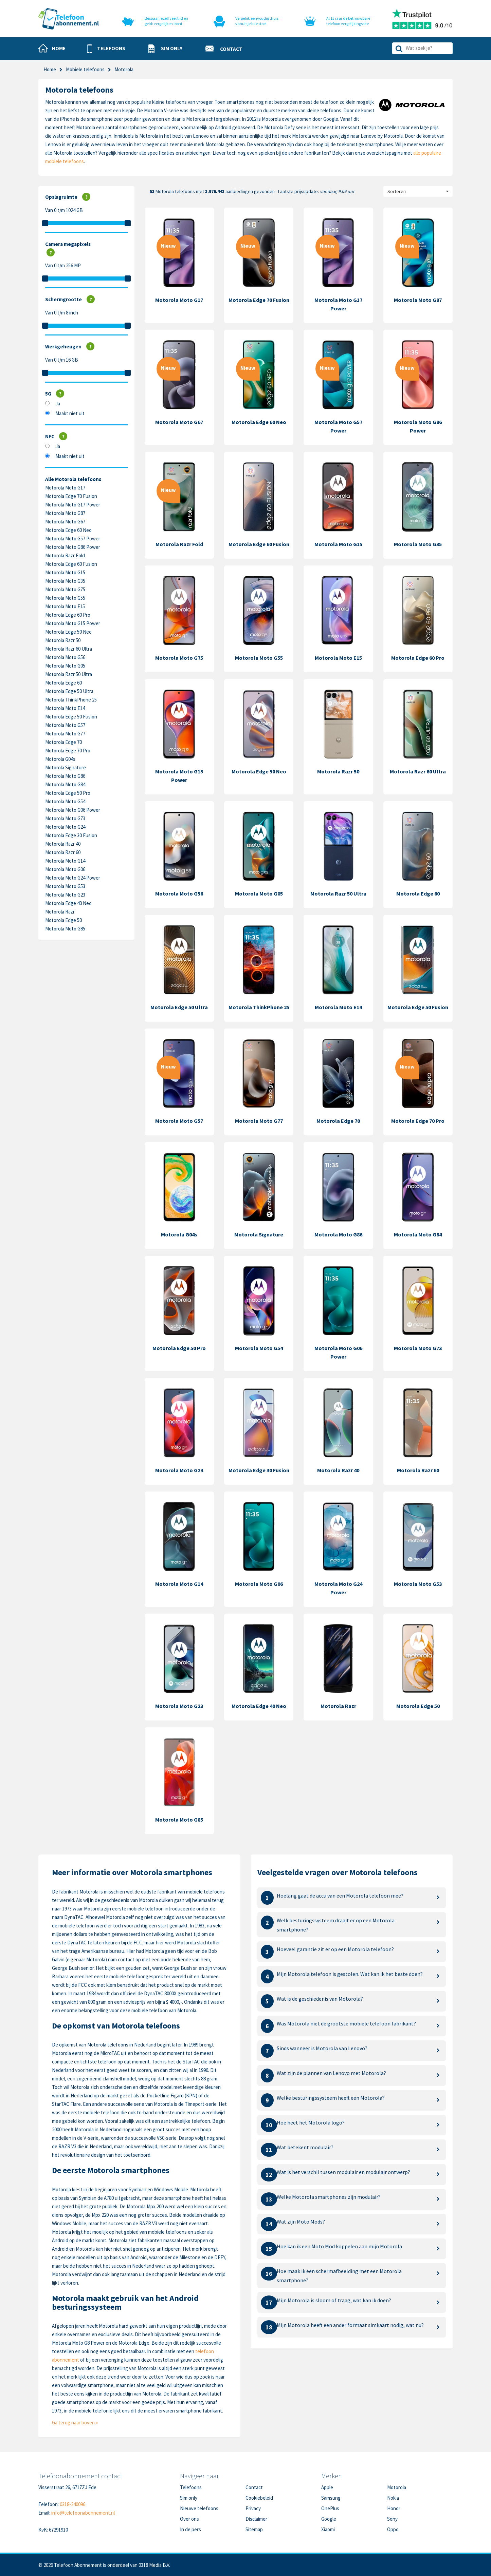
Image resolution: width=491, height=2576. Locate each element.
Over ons (189, 2519)
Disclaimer (256, 2519)
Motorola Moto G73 (65, 818)
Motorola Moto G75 (65, 589)
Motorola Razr (60, 911)
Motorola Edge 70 (63, 742)
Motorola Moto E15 (65, 606)
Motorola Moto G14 (65, 861)
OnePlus (330, 2508)
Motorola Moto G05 (65, 665)
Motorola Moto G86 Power (72, 547)
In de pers (190, 2529)
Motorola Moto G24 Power (72, 877)
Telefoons (191, 2487)
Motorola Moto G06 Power (72, 810)
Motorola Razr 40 (62, 844)
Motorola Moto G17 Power (72, 504)
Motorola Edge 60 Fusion (71, 564)
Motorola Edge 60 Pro (67, 615)
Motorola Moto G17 (65, 487)
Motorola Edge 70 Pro (67, 750)
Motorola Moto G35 (65, 581)
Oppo (393, 2529)
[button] (106, 48)
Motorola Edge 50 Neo (68, 632)
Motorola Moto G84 (65, 784)
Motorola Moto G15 (65, 572)
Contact (254, 2487)
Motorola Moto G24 (65, 827)
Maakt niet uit (70, 413)
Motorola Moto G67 (65, 521)
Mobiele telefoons (85, 69)
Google (328, 2519)
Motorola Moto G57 (65, 725)
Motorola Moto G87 (65, 513)
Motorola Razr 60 (62, 852)
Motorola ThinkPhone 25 (71, 699)
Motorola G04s (60, 759)
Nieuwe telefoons (199, 2508)
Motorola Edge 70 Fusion (71, 496)
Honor (393, 2508)
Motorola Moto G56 (65, 657)
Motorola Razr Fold (65, 555)
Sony (392, 2519)
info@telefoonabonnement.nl (83, 2513)
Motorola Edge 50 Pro (67, 793)
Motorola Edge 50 (63, 920)
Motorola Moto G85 (65, 928)
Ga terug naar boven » (75, 2422)
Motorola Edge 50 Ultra (69, 691)
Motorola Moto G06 (65, 869)
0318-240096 (72, 2504)
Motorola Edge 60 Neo (68, 530)
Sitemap (254, 2529)
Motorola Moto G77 (65, 733)
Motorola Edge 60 (63, 682)
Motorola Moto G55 (65, 598)
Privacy (253, 2508)
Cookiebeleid (259, 2498)
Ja (57, 403)
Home (49, 69)
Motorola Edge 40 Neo (68, 903)
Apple (327, 2487)
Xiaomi (328, 2529)
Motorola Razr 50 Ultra (68, 674)
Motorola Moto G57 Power (72, 538)
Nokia (393, 2498)
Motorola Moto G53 (65, 886)
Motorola (396, 2487)
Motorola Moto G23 (65, 894)
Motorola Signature (65, 767)
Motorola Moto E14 (65, 708)
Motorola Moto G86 (65, 776)
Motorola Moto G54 (65, 801)
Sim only (188, 2498)
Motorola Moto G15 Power (72, 623)
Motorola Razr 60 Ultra (68, 649)
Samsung (331, 2498)
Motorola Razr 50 (62, 640)
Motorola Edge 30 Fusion (71, 835)
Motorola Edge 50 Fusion (71, 716)
